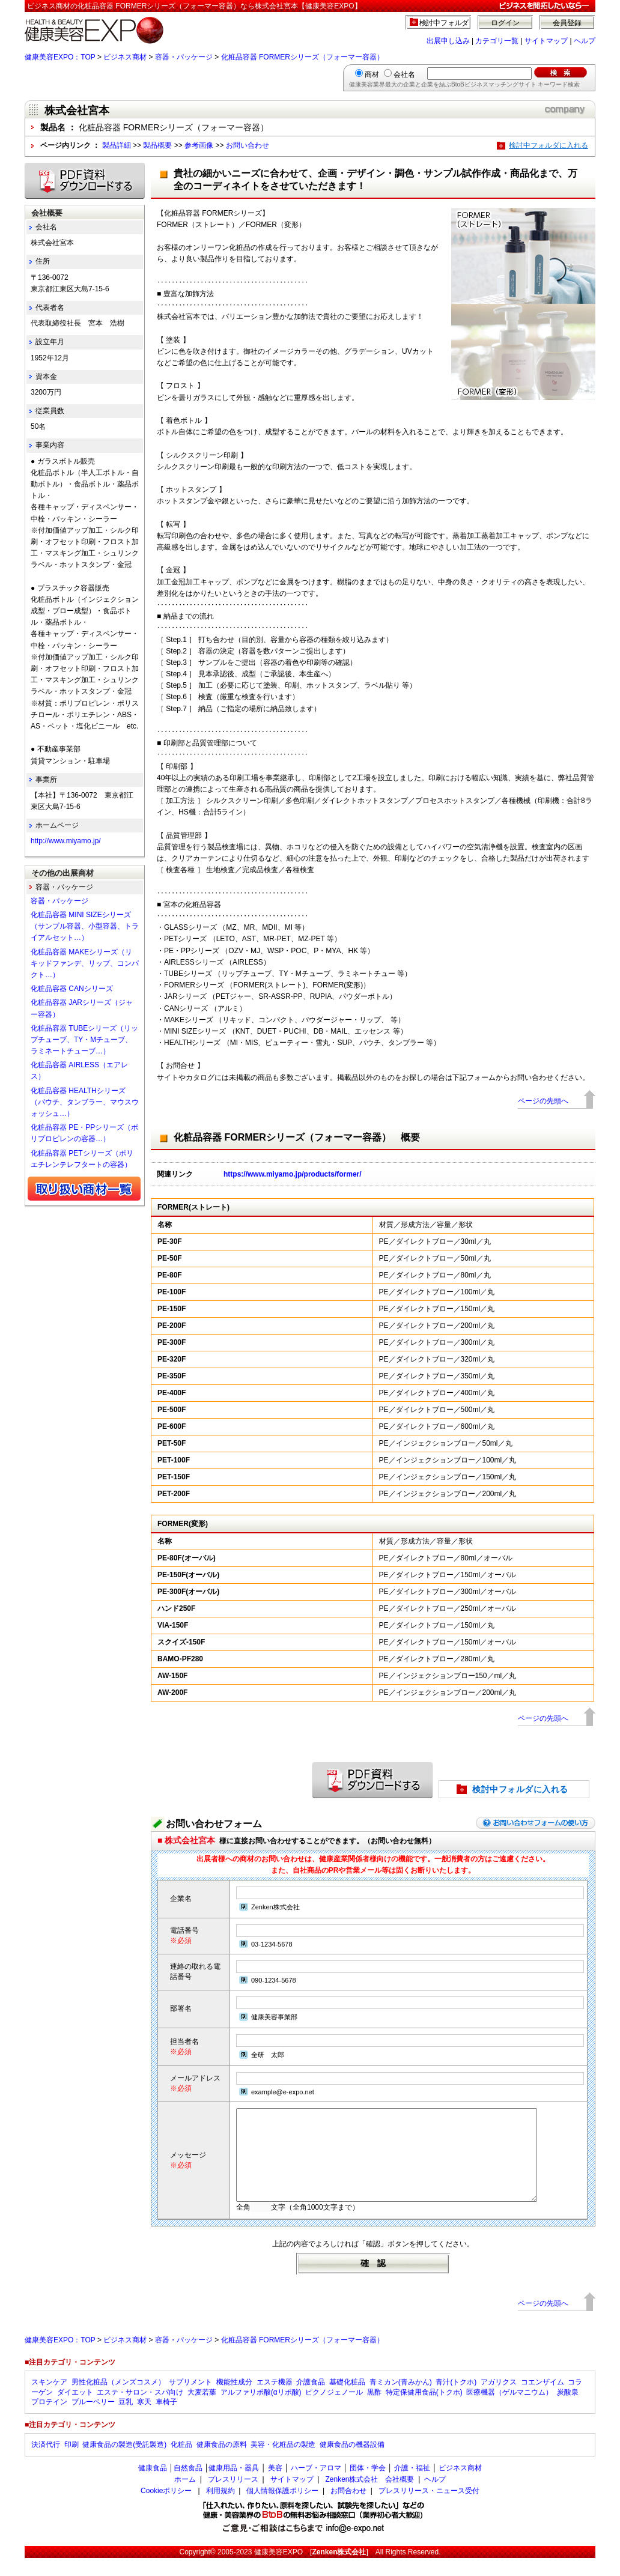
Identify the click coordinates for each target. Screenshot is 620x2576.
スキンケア (49, 2400)
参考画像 (198, 145)
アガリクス (499, 2400)
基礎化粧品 (347, 2400)
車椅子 (166, 2420)
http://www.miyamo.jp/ (66, 841)
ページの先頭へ (543, 1101)
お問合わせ (348, 2509)
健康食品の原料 (221, 2462)
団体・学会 (368, 2486)
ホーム (185, 2497)
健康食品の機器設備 (352, 2462)
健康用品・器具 (233, 2486)
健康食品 (152, 2486)
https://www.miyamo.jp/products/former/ (292, 1174)
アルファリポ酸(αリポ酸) (261, 2410)
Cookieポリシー (166, 2509)
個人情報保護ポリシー (282, 2509)
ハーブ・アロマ (316, 2486)
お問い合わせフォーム (214, 1824)
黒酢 (374, 2410)
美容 (275, 2486)
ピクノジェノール (334, 2410)
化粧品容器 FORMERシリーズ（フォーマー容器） (302, 57)
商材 (372, 74)
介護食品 (310, 2400)
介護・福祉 (412, 2486)
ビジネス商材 (125, 57)
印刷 (71, 2462)
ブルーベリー (93, 2420)
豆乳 (125, 2420)
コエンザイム (542, 2400)
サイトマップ (546, 41)
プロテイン (49, 2420)
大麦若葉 (201, 2410)
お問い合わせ (247, 145)
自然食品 (188, 2486)
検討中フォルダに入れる (548, 145)
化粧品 (181, 2462)
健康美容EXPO (278, 2570)
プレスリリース (233, 2497)
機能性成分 (234, 2400)
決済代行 (45, 2462)
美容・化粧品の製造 (283, 2462)
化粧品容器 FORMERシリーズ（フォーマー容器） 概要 (297, 1137)
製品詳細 (116, 145)
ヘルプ (584, 41)
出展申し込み (448, 41)
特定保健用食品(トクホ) (424, 2410)
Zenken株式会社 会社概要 (369, 2497)
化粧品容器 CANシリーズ (72, 988)
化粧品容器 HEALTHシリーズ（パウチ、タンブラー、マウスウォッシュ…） (85, 1102)
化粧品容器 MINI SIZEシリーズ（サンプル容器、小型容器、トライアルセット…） (85, 926)
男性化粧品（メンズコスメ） (118, 2400)
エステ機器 (275, 2400)
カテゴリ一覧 (496, 41)
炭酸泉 (568, 2410)
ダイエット (75, 2410)
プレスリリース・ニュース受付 (428, 2509)
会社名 (404, 74)
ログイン (505, 23)
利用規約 (220, 2509)
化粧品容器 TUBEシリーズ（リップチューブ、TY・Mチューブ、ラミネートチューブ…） (84, 1039)
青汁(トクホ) (456, 2400)
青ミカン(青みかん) (400, 2400)
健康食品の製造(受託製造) (124, 2462)
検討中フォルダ (444, 23)
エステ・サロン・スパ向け (140, 2410)
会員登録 (567, 23)
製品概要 (157, 145)
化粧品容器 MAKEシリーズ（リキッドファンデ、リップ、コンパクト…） (85, 963)
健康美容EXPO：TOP (60, 57)
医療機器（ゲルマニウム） (509, 2410)
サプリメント (190, 2400)
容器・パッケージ (184, 57)
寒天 (144, 2420)
